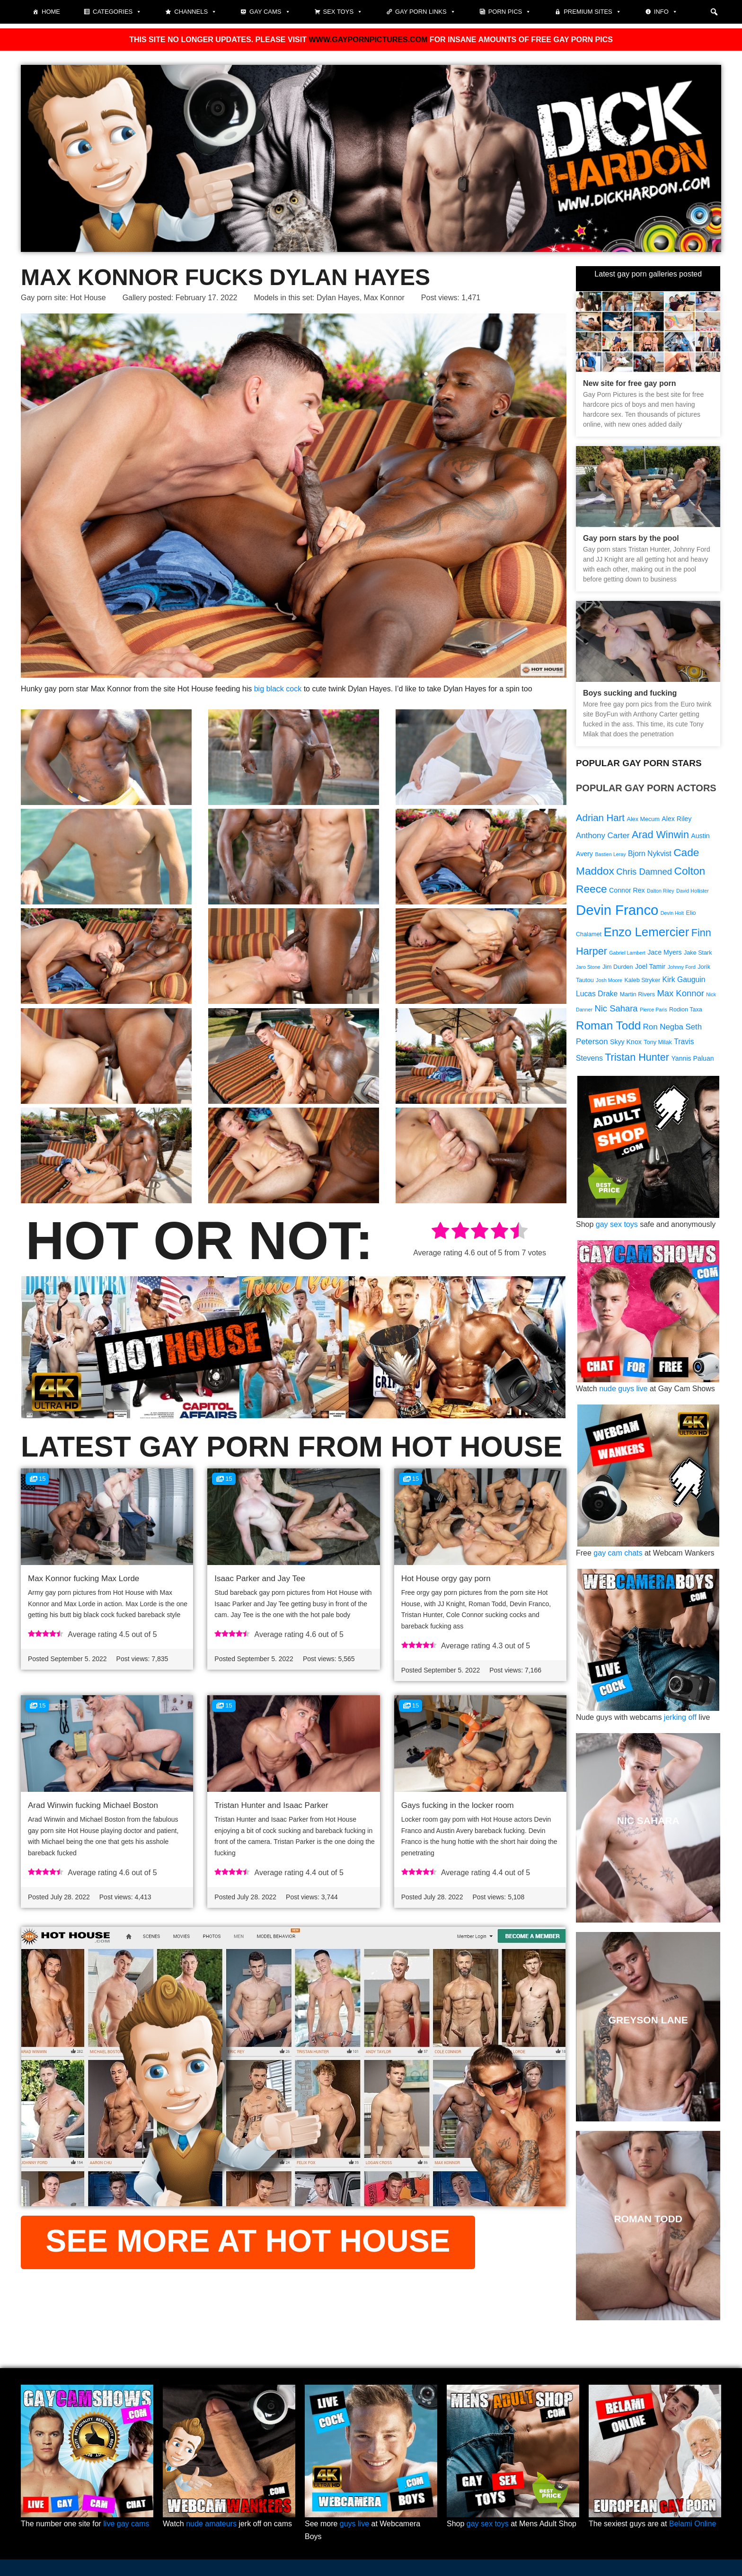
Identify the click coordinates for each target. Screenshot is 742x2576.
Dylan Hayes (338, 298)
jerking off (680, 1717)
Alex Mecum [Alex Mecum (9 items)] (643, 819)
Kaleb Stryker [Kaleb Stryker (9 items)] (642, 980)
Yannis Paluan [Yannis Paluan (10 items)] (692, 1058)
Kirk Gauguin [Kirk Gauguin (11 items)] (684, 979)
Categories (117, 12)
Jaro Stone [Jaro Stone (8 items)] (588, 967)
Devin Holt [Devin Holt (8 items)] (672, 913)
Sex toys (343, 12)
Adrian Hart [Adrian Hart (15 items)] (600, 818)
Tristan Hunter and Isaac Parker (271, 1805)
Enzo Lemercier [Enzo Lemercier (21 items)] (646, 932)
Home (51, 11)
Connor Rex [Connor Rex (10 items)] (627, 890)
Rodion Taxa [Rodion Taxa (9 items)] (685, 1009)
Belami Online (692, 2524)
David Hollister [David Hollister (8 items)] (692, 891)
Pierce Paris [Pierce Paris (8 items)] (653, 1009)
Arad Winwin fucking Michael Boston (93, 1805)
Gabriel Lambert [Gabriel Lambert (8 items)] (627, 953)
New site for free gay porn (629, 383)
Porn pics (509, 12)
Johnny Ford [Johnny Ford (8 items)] (682, 967)
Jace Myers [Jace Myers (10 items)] (664, 952)
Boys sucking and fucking (630, 693)
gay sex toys (617, 1224)
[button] (714, 12)
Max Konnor (384, 298)
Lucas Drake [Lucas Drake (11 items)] (597, 994)
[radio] (440, 1232)
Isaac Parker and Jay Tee (259, 1578)
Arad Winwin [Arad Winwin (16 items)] (660, 835)
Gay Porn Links (425, 12)
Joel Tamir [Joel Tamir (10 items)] (650, 966)
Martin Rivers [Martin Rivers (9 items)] (637, 994)
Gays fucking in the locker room (457, 1805)
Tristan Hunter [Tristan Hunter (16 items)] (637, 1057)
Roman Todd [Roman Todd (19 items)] (608, 1025)
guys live (354, 2524)
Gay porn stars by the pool (631, 538)
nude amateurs (211, 2524)
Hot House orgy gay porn (446, 1578)
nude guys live (623, 1389)
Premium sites (592, 12)
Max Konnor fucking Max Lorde (83, 1578)
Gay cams (269, 12)
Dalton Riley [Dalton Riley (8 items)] (660, 891)
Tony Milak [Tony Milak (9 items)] (658, 1042)
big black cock (278, 689)
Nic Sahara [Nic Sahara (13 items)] (615, 1008)
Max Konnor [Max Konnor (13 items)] (680, 993)
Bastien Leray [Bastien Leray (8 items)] (610, 854)
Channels (195, 12)
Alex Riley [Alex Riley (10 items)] (676, 819)
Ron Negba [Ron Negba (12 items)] (663, 1026)
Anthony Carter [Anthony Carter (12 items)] (603, 835)
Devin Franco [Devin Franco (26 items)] (617, 910)
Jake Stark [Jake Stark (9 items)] (698, 952)
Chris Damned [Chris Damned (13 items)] (644, 872)
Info (666, 12)
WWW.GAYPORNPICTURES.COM (368, 40)
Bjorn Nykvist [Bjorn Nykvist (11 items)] (649, 854)
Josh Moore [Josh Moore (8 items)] (609, 980)
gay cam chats (617, 1553)
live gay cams (126, 2524)
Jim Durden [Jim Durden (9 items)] (617, 967)
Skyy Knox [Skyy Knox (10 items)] (626, 1042)
